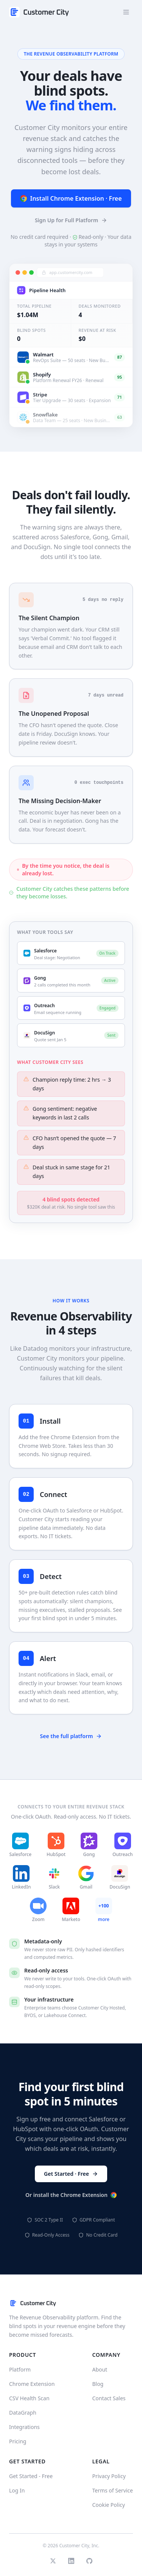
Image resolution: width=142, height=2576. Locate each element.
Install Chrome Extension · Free (71, 199)
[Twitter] (53, 2561)
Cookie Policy (108, 2504)
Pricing (17, 2441)
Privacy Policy (108, 2476)
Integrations (24, 2426)
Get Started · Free (71, 2173)
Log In (17, 2490)
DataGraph (22, 2412)
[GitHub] (89, 2561)
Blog (97, 2383)
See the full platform (71, 1736)
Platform (20, 2369)
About (99, 2369)
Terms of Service (112, 2490)
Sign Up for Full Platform (71, 221)
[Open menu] (126, 12)
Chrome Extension (32, 2383)
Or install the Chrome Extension (71, 2194)
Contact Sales (108, 2398)
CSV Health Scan (29, 2398)
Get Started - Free (31, 2476)
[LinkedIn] (71, 2561)
